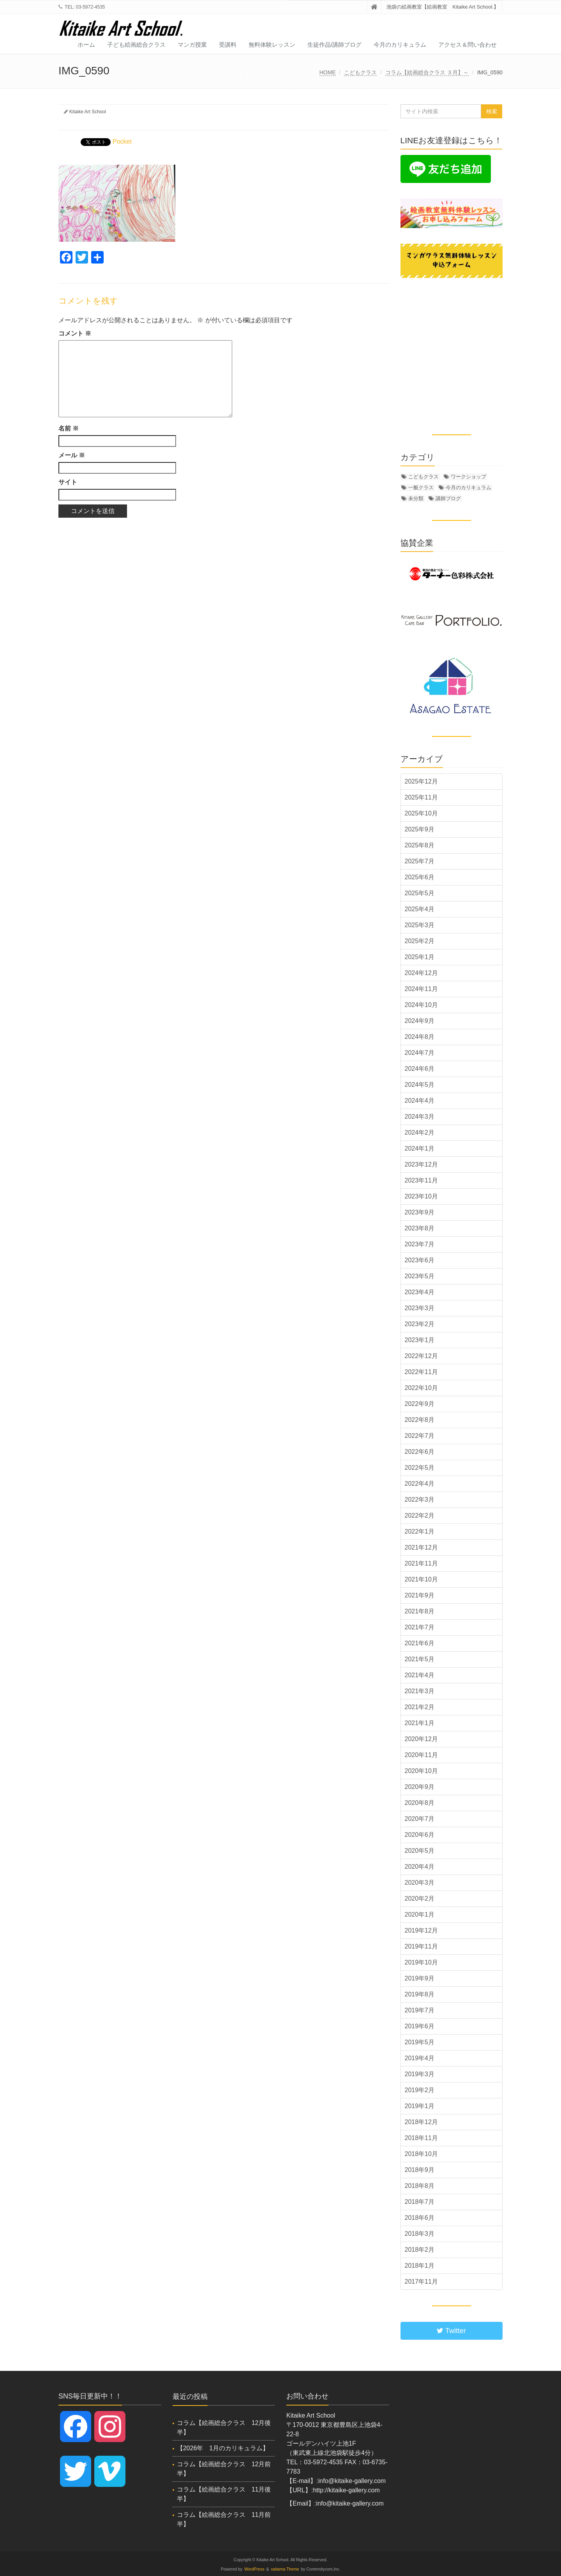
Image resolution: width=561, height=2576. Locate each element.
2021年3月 (420, 1691)
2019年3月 (420, 2074)
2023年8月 (420, 1228)
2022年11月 (421, 1372)
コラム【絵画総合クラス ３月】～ (427, 72)
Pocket (122, 141)
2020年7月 (420, 1818)
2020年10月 (421, 1771)
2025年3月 (420, 925)
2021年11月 (421, 1563)
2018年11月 (421, 2138)
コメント (74, 333)
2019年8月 (420, 1994)
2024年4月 (420, 1100)
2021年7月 (420, 1627)
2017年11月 (421, 2281)
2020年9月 (420, 1787)
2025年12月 (421, 781)
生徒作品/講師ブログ (334, 44)
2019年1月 (420, 2106)
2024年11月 (421, 989)
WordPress (254, 2569)
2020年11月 (421, 1755)
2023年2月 (420, 1324)
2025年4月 (420, 909)
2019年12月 (421, 1930)
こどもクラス (360, 72)
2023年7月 (420, 1244)
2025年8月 (420, 845)
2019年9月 (420, 1978)
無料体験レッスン (272, 44)
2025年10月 (421, 813)
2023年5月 (420, 1276)
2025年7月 (420, 861)
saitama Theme (285, 2569)
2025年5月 (420, 893)
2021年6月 (420, 1643)
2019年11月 (421, 1946)
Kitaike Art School (87, 111)
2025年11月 (421, 797)
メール (71, 455)
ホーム (86, 44)
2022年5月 (420, 1467)
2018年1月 (420, 2265)
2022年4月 (420, 1483)
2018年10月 (421, 2154)
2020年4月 (420, 1866)
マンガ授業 (192, 44)
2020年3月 (420, 1882)
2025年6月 (420, 877)
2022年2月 (420, 1515)
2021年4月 (420, 1675)
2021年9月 (420, 1595)
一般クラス (421, 487)
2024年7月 (420, 1052)
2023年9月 (420, 1212)
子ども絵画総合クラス (136, 44)
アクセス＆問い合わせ (467, 44)
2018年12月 (421, 2122)
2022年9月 (420, 1403)
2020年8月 (420, 1802)
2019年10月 (421, 1962)
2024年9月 (420, 1020)
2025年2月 (420, 941)
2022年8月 (420, 1419)
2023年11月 (421, 1180)
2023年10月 (421, 1196)
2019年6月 (420, 2026)
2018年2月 (420, 2249)
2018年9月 (420, 2170)
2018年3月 (420, 2233)
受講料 (227, 44)
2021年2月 (420, 1707)
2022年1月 (420, 1531)
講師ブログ (448, 498)
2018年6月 (420, 2217)
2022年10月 (421, 1388)
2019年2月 (420, 2090)
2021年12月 (421, 1547)
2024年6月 (420, 1068)
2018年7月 (420, 2201)
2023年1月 (420, 1340)
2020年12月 (421, 1739)
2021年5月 (420, 1659)
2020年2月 (420, 1898)
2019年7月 (420, 2010)
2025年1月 (420, 957)
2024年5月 (420, 1084)
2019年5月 (420, 2042)
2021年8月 (420, 1611)
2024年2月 (420, 1132)
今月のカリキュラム (400, 44)
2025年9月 (420, 829)
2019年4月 (420, 2058)
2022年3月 (420, 1499)
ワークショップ (468, 477)
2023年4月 (420, 1292)
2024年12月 (421, 973)
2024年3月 (420, 1116)
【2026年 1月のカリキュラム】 (223, 2448)
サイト (67, 482)
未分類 (415, 498)
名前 (68, 428)
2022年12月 (421, 1356)
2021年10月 (421, 1579)
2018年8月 (420, 2185)
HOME (327, 72)
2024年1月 (420, 1148)
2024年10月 (421, 1005)
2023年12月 (421, 1164)
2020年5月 (420, 1850)
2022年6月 (420, 1451)
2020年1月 (420, 1914)
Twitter (451, 2331)
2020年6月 (420, 1834)
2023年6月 (420, 1260)
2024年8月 (420, 1036)
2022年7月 (420, 1435)
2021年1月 (420, 1723)
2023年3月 (420, 1308)
